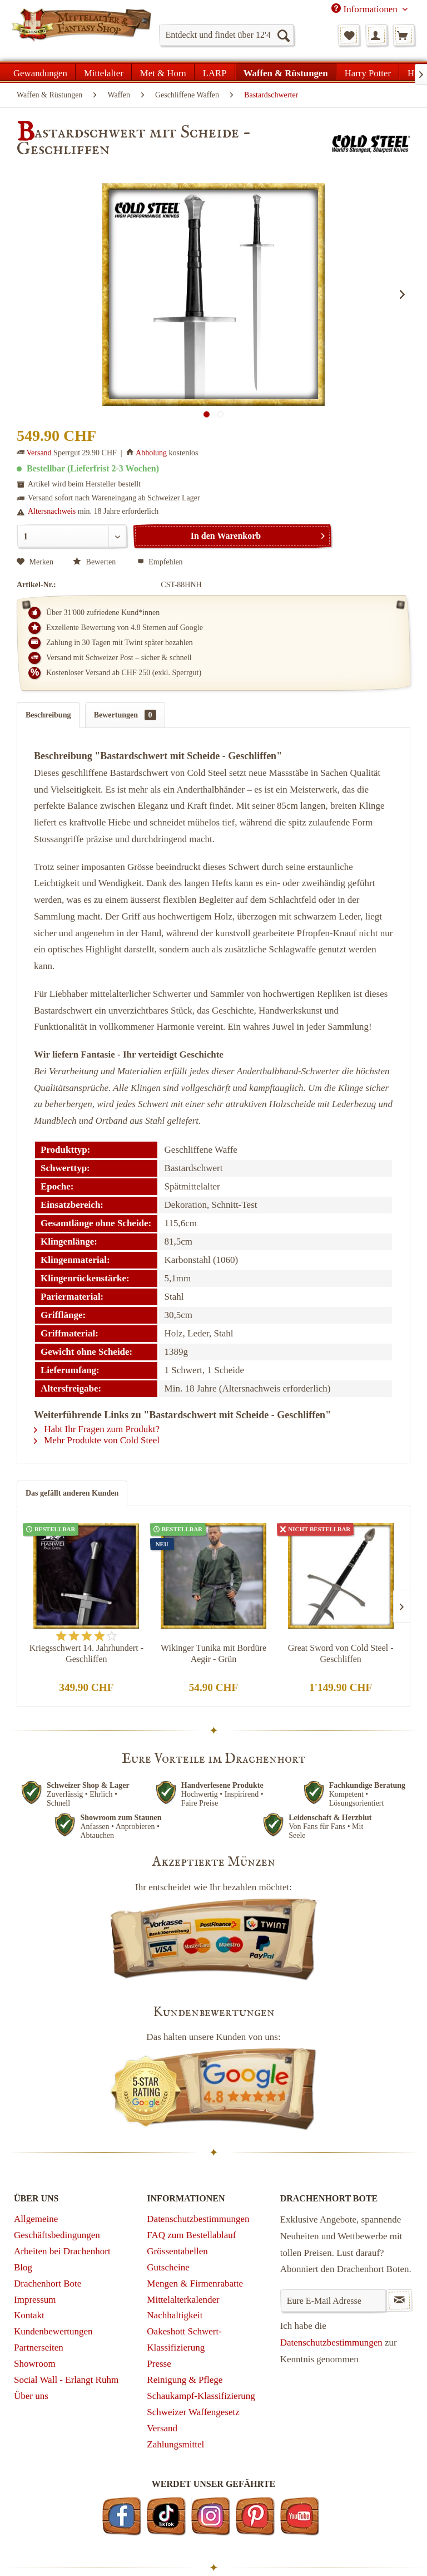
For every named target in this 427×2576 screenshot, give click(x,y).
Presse (159, 2363)
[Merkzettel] (348, 35)
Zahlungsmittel (175, 2444)
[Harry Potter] (367, 71)
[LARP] (215, 71)
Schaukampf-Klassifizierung (201, 2396)
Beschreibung (48, 715)
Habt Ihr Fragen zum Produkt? (97, 1429)
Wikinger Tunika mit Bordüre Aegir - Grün (213, 1653)
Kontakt (29, 2315)
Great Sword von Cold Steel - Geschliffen (341, 1653)
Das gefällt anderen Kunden (72, 1493)
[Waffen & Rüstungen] (285, 71)
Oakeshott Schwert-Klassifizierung (184, 2339)
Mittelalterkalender (183, 2299)
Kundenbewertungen (53, 2331)
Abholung (151, 453)
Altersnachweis (52, 511)
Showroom (35, 2363)
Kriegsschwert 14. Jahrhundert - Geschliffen (86, 1653)
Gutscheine (168, 2267)
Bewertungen (125, 715)
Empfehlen (160, 562)
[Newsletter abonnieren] (399, 2300)
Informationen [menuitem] (365, 8)
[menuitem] (226, 35)
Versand (39, 453)
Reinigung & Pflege (184, 2380)
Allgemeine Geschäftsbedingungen (57, 2227)
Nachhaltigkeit (174, 2315)
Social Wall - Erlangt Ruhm (66, 2380)
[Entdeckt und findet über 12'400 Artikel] (226, 35)
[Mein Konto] (376, 35)
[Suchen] (283, 35)
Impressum (35, 2299)
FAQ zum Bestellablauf (191, 2235)
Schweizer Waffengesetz (193, 2412)
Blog (23, 2267)
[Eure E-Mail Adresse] (333, 2300)
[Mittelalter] (104, 71)
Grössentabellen (177, 2251)
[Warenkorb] (404, 35)
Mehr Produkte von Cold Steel (97, 1440)
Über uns (31, 2396)
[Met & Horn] (163, 71)
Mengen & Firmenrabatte (195, 2283)
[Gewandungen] (41, 71)
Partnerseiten (38, 2347)
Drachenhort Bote (47, 2283)
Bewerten (95, 562)
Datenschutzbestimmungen (198, 2219)
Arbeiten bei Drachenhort (62, 2251)
